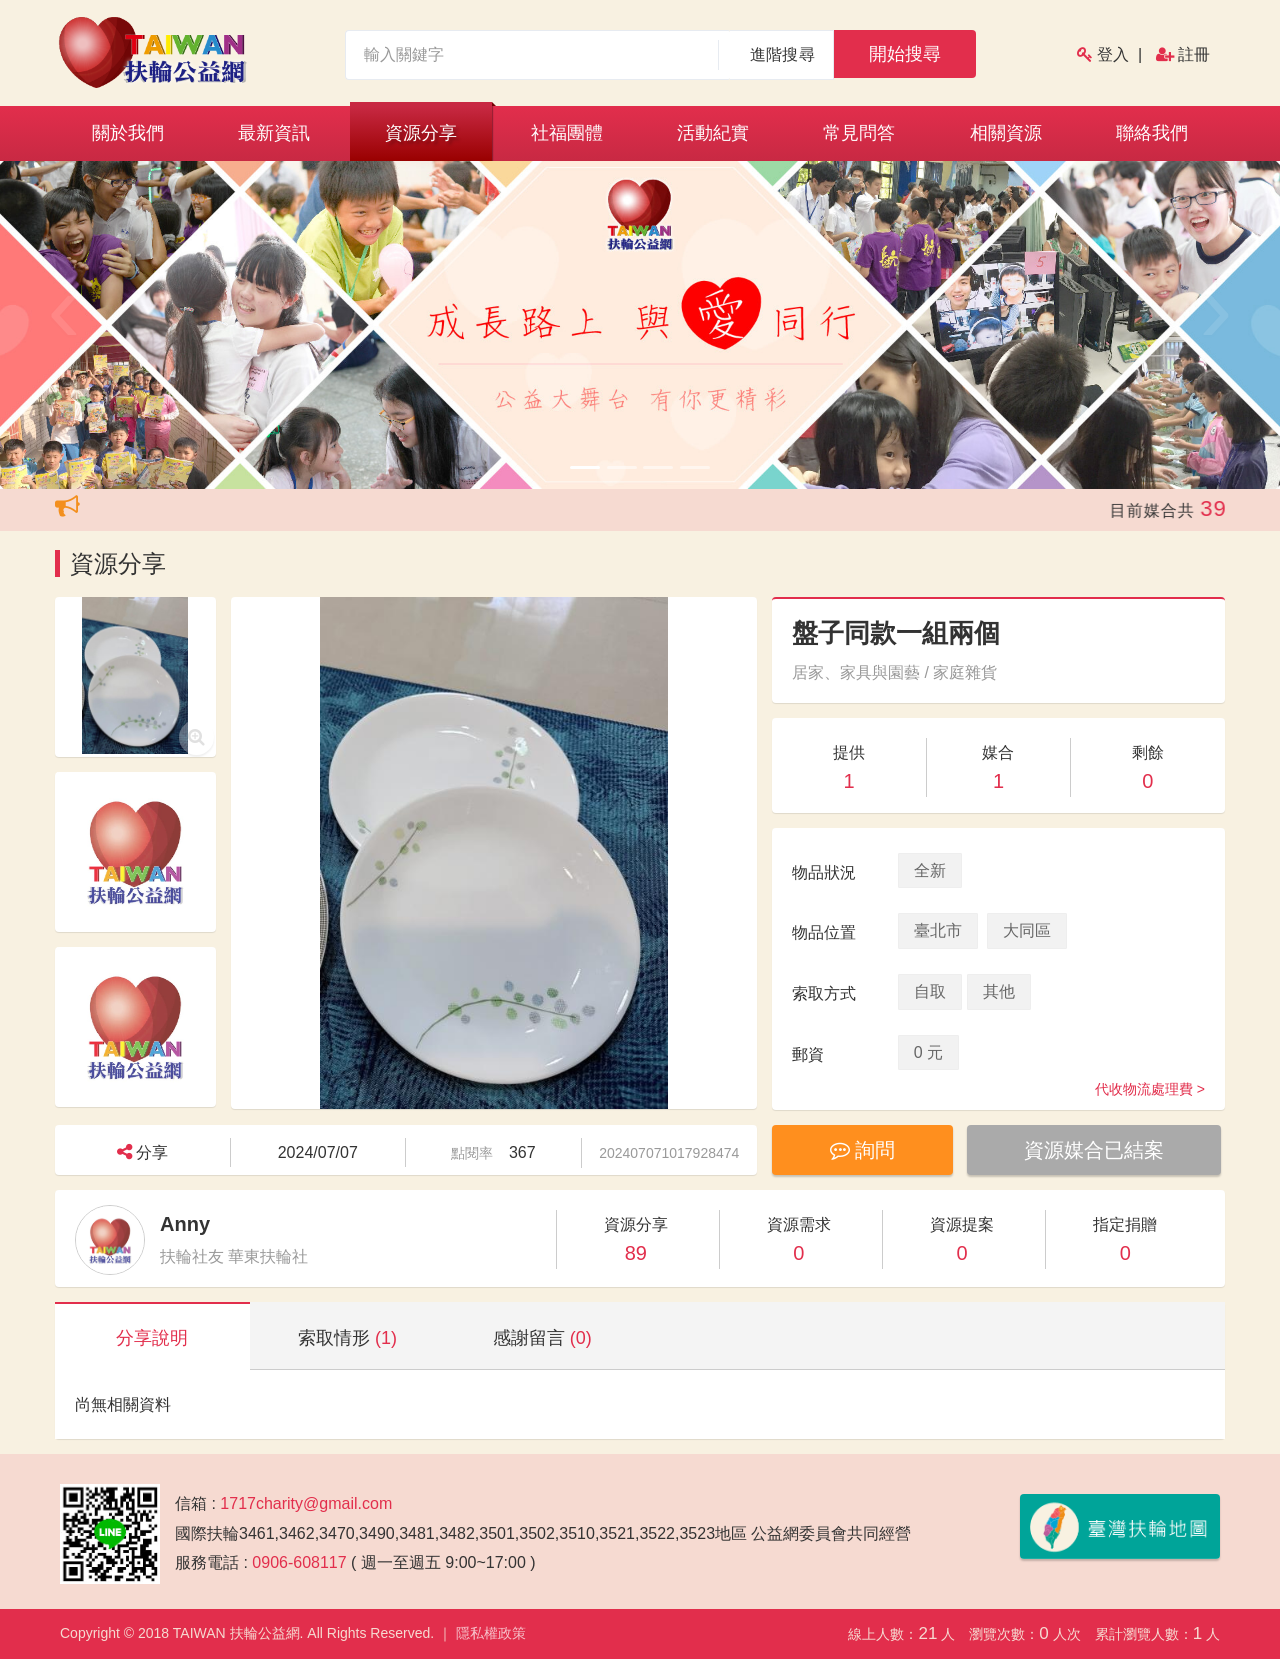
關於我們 (128, 133)
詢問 (864, 1150)
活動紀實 (713, 133)
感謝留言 (542, 1338)
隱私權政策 (491, 1633)
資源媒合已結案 (1098, 1150)
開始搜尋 (905, 54)
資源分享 (421, 133)
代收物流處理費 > (1150, 1089)
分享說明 (152, 1338)
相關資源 (1006, 133)
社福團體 (567, 133)
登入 (1113, 54)
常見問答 (859, 133)
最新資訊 (274, 133)
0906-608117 (299, 1562)
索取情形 (347, 1338)
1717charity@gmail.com (306, 1503)
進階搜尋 (782, 54)
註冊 (1194, 54)
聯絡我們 (1152, 133)
